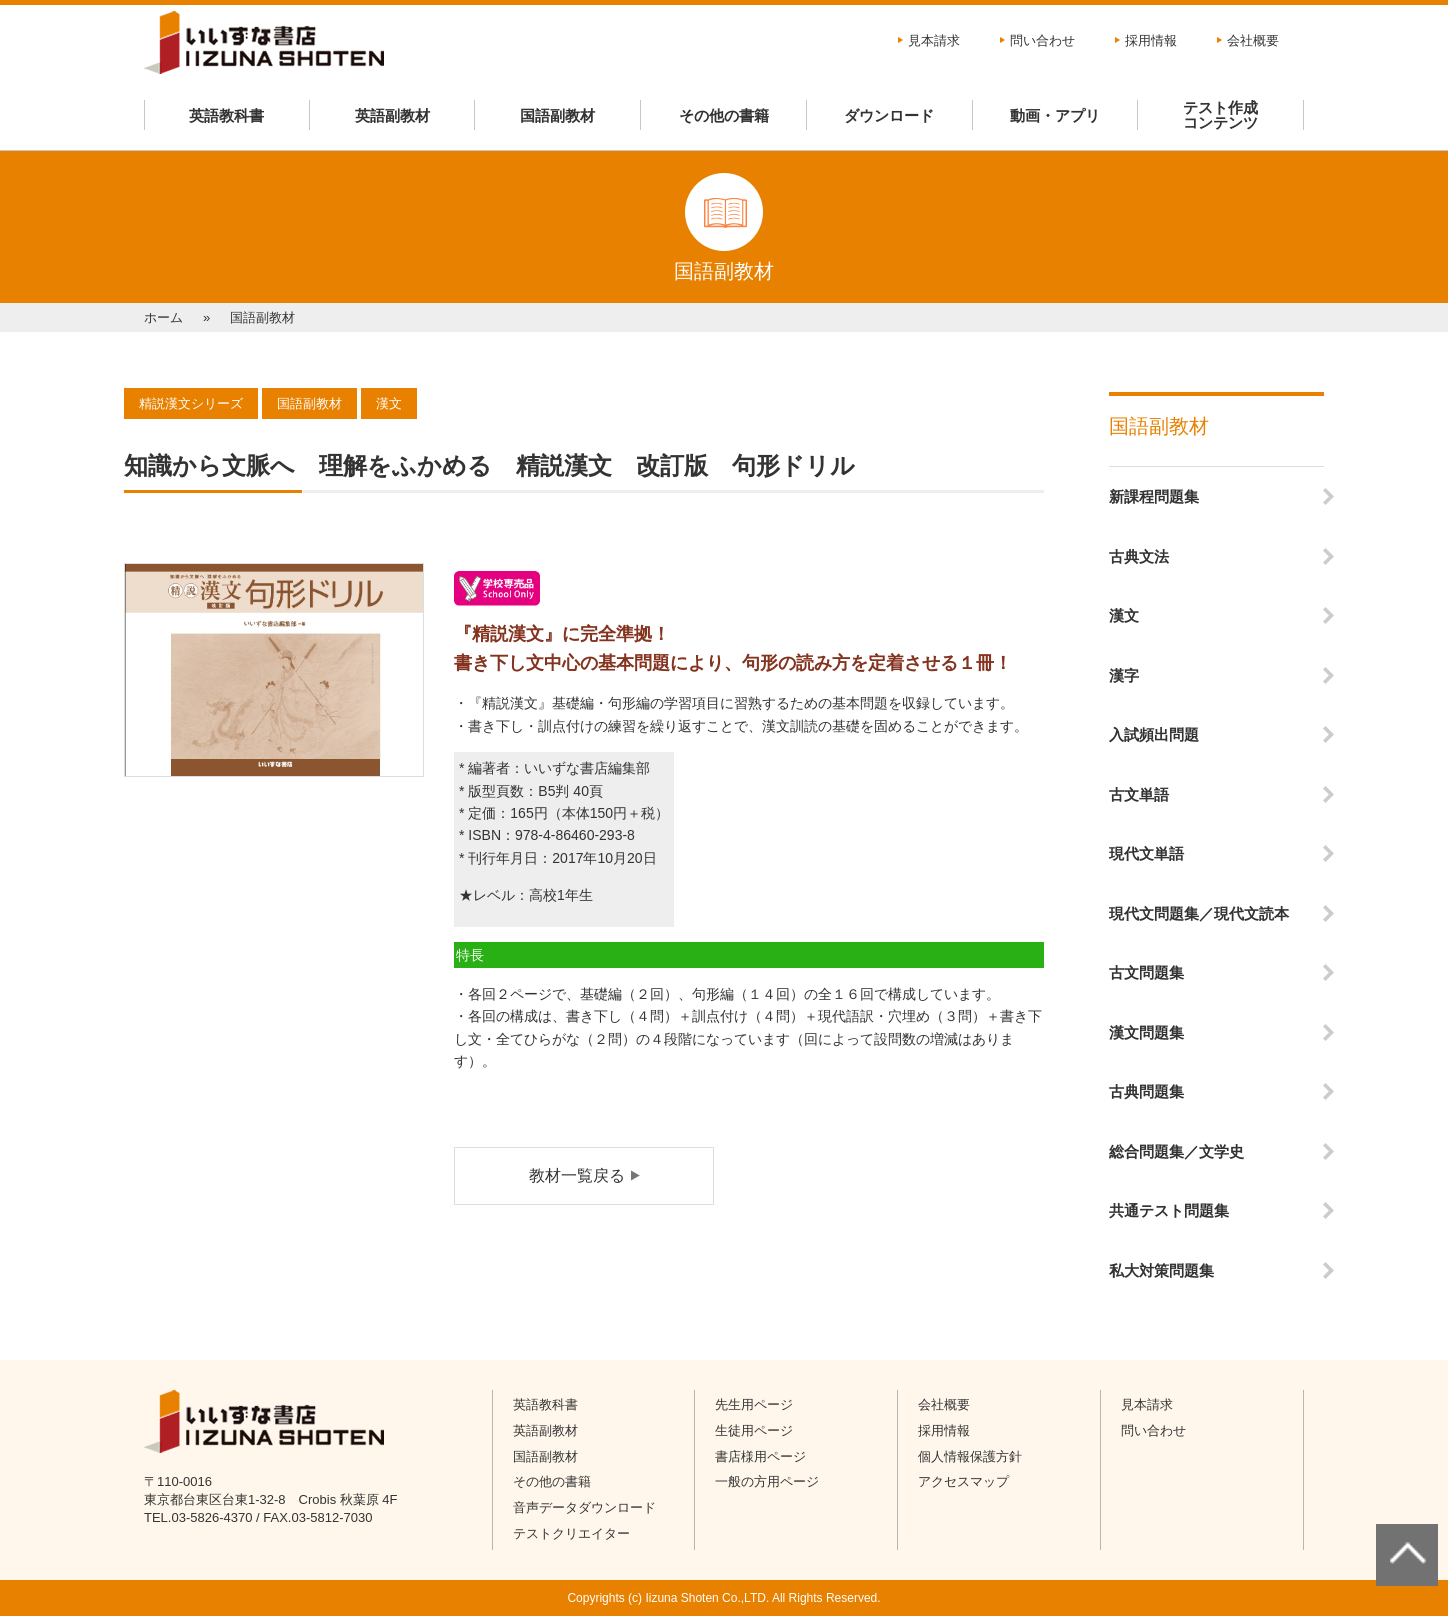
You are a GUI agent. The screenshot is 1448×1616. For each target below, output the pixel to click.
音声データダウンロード (584, 1507)
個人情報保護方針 (970, 1456)
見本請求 (934, 40)
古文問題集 (1146, 972)
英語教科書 (226, 115)
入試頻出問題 (1154, 734)
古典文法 (1139, 556)
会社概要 (1253, 40)
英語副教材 (392, 115)
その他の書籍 (724, 115)
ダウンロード (889, 115)
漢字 (1124, 675)
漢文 (1124, 615)
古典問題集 (1146, 1091)
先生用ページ (754, 1404)
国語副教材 (557, 115)
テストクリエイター (571, 1533)
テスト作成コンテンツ (1220, 115)
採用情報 (1151, 40)
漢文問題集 (1146, 1032)
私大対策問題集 (1161, 1270)
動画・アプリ (1055, 115)
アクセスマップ (963, 1481)
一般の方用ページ (767, 1481)
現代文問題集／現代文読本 (1199, 913)
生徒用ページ (754, 1430)
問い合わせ (1042, 40)
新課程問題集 (1154, 496)
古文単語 (1139, 794)
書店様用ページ (760, 1456)
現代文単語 (1146, 853)
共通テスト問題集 (1169, 1210)
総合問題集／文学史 (1176, 1151)
